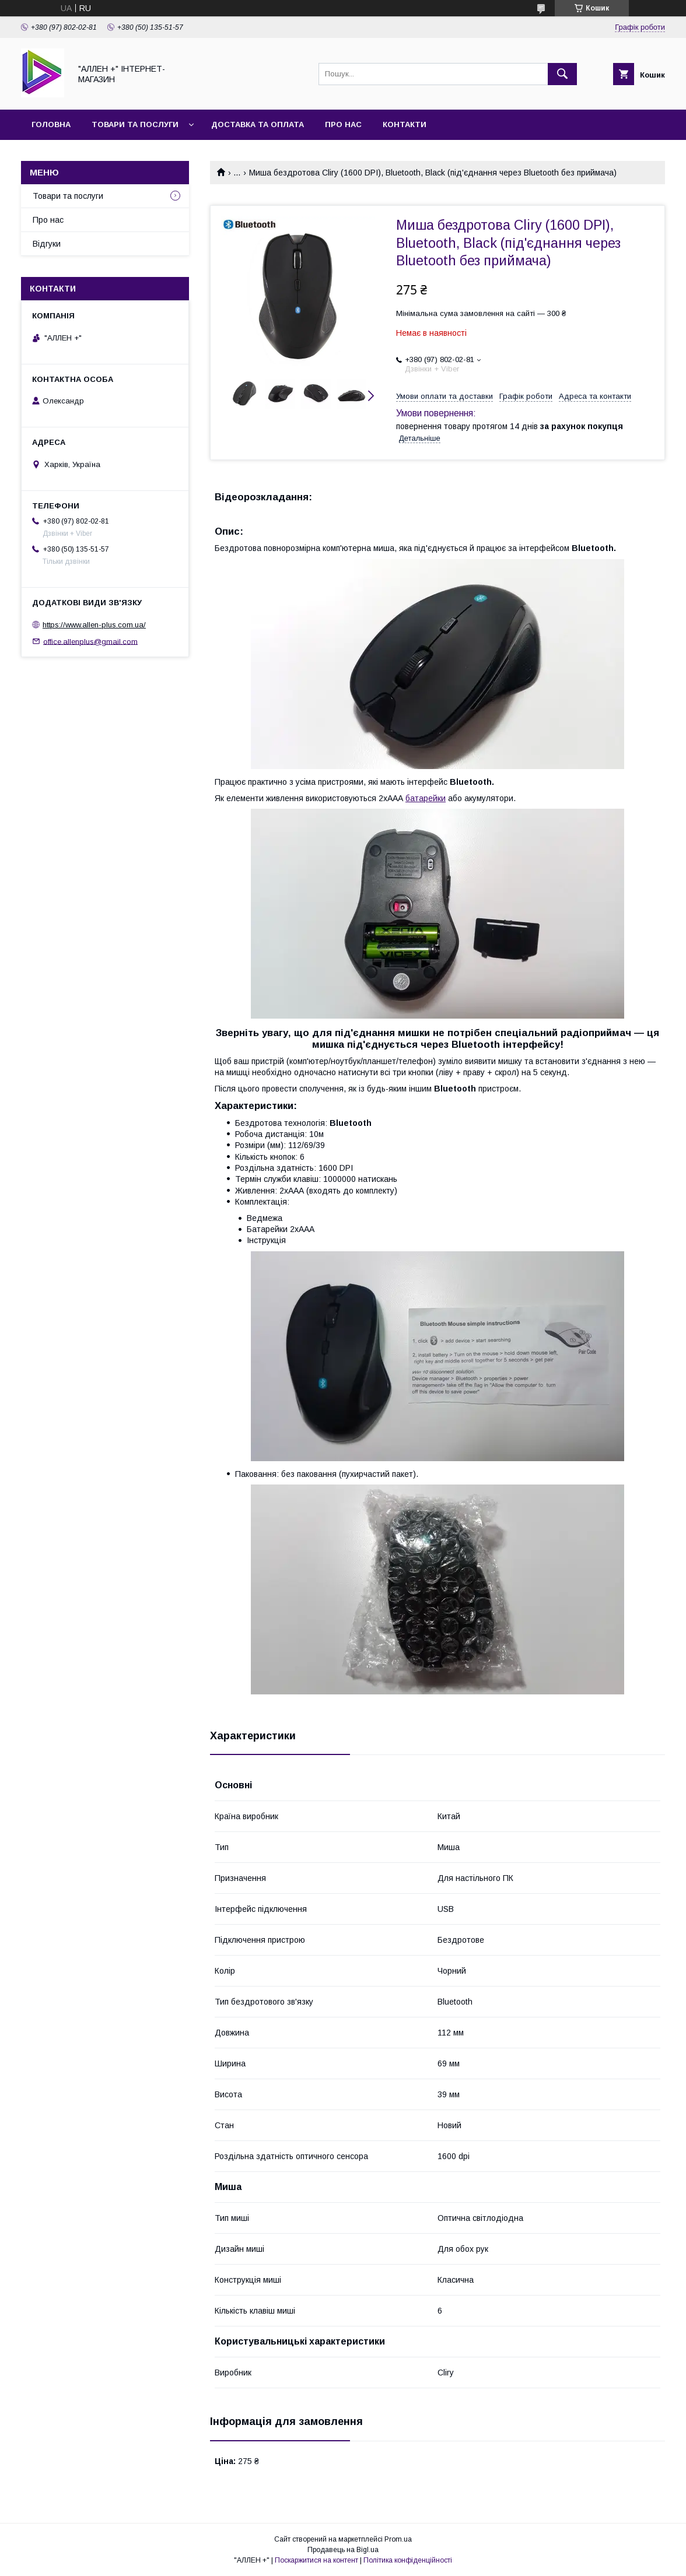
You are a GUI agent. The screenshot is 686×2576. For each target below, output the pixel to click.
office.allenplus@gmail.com (90, 641)
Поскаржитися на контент (316, 2560)
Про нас (343, 124)
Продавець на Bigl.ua (343, 2550)
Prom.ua (398, 2539)
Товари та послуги (135, 124)
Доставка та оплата (257, 124)
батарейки (425, 798)
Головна (51, 124)
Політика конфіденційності (407, 2560)
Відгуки (47, 243)
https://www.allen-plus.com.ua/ (94, 624)
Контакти (404, 124)
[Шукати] (562, 74)
